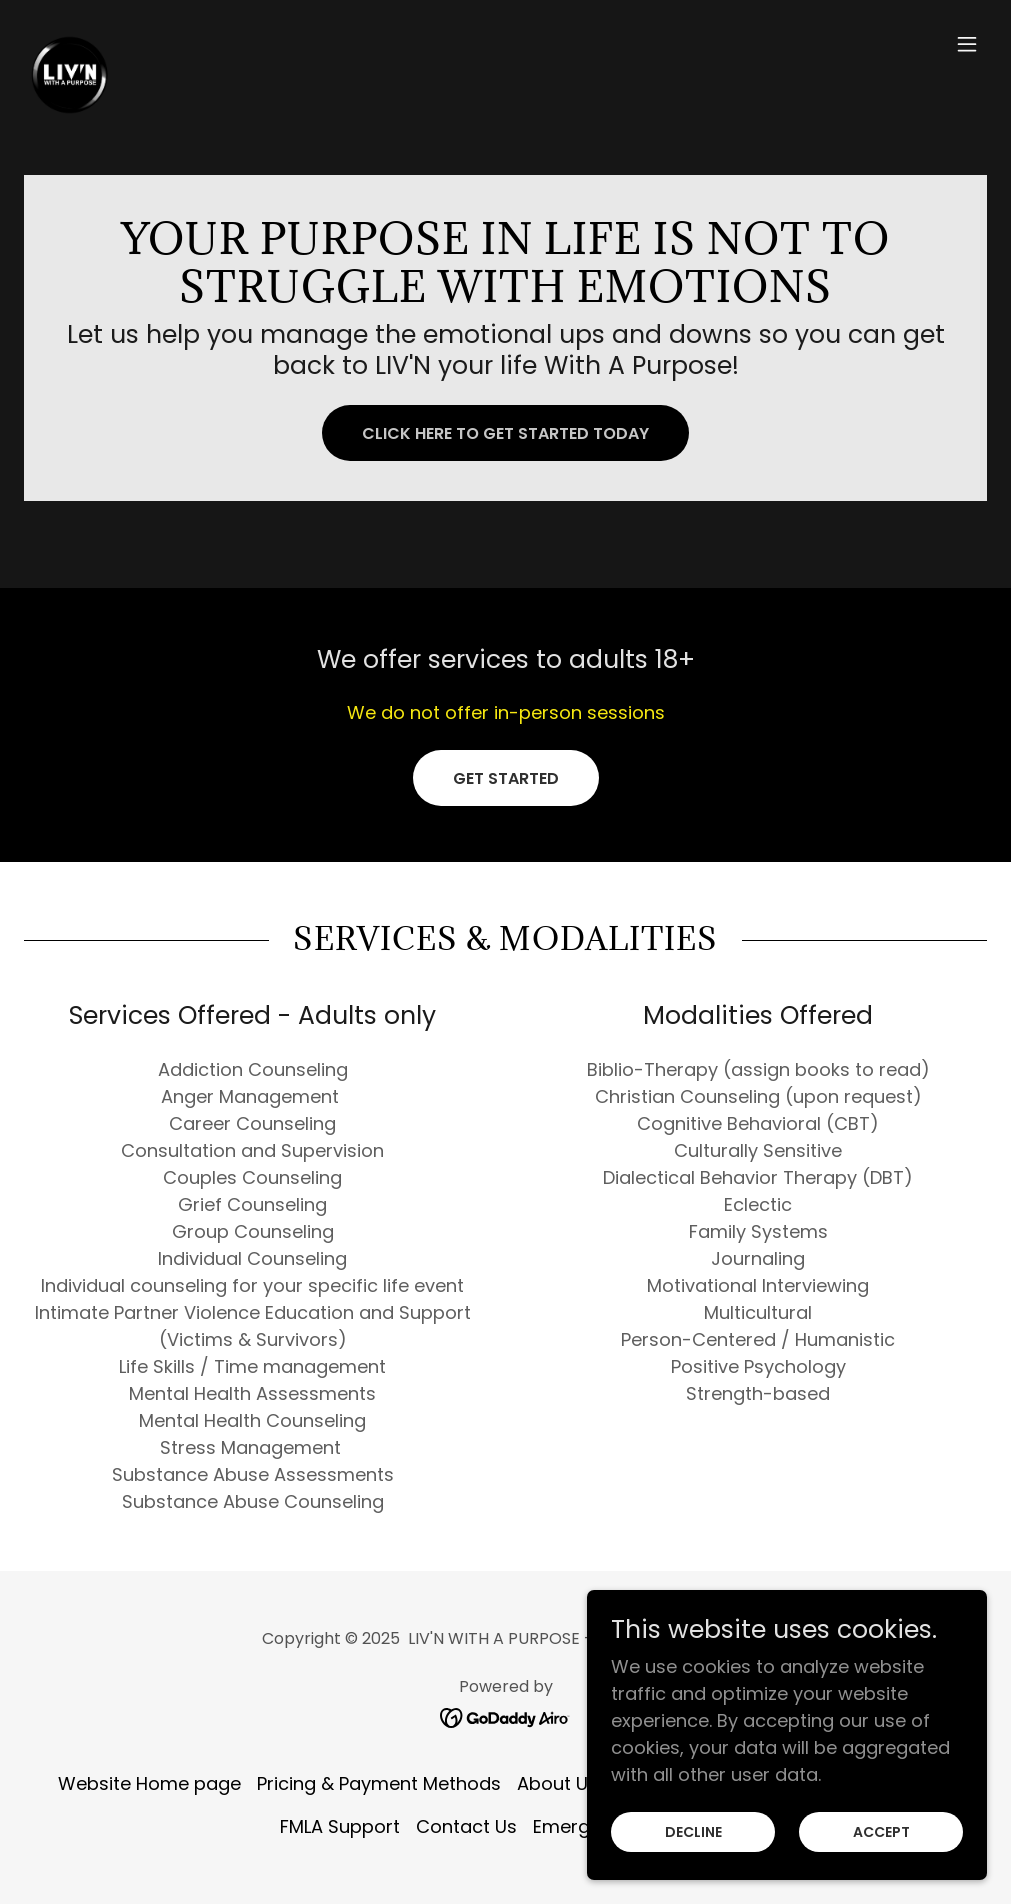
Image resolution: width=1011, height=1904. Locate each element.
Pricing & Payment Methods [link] (379, 1783)
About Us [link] (557, 1783)
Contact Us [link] (466, 1826)
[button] (967, 44)
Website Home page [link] (149, 1783)
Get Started (506, 778)
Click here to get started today (505, 433)
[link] (69, 44)
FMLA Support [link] (340, 1826)
